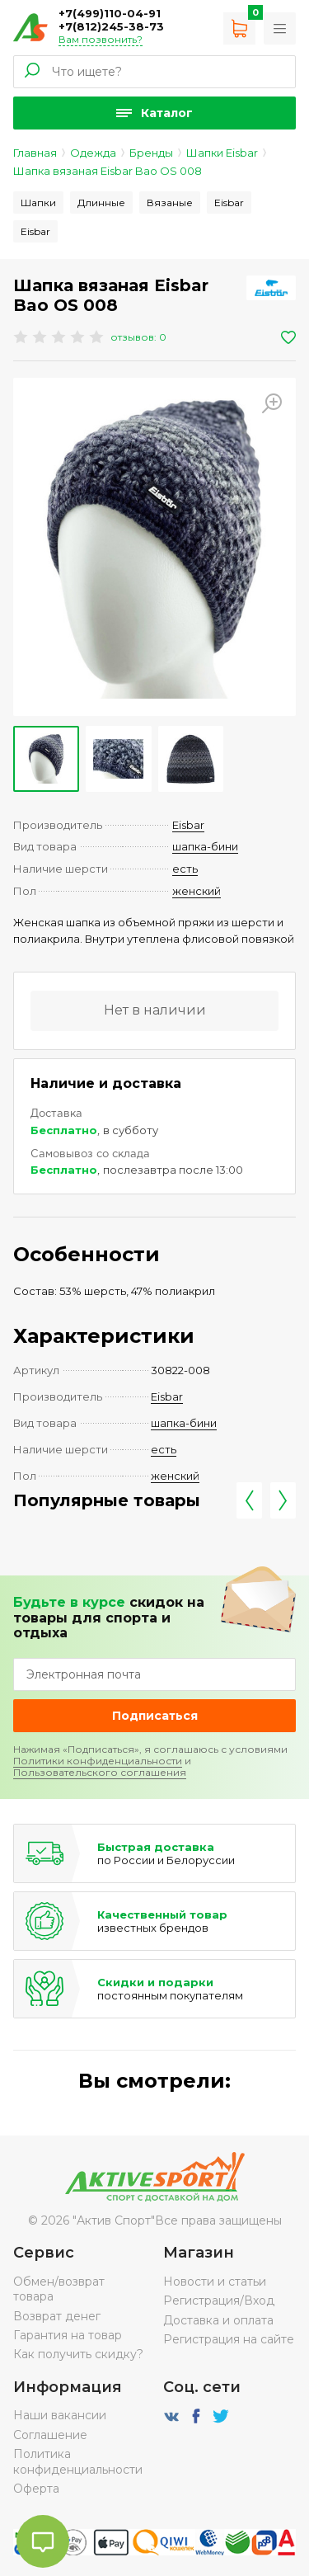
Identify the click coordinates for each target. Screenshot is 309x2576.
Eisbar (229, 202)
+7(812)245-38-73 (111, 26)
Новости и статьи (214, 2281)
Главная (35, 152)
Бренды (151, 152)
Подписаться (155, 1715)
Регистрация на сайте (228, 2339)
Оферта (36, 2488)
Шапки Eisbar (222, 152)
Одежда (93, 152)
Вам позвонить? (101, 39)
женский (196, 890)
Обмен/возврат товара (59, 2289)
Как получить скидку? (78, 2354)
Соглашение (50, 2435)
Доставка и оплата (218, 2320)
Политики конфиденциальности (97, 1760)
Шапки (38, 202)
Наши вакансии (59, 2415)
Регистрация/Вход (218, 2300)
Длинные (101, 202)
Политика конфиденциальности (78, 2461)
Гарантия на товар (67, 2335)
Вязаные (170, 202)
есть (185, 868)
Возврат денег (57, 2316)
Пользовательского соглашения (99, 1772)
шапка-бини (205, 846)
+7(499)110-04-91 (110, 13)
